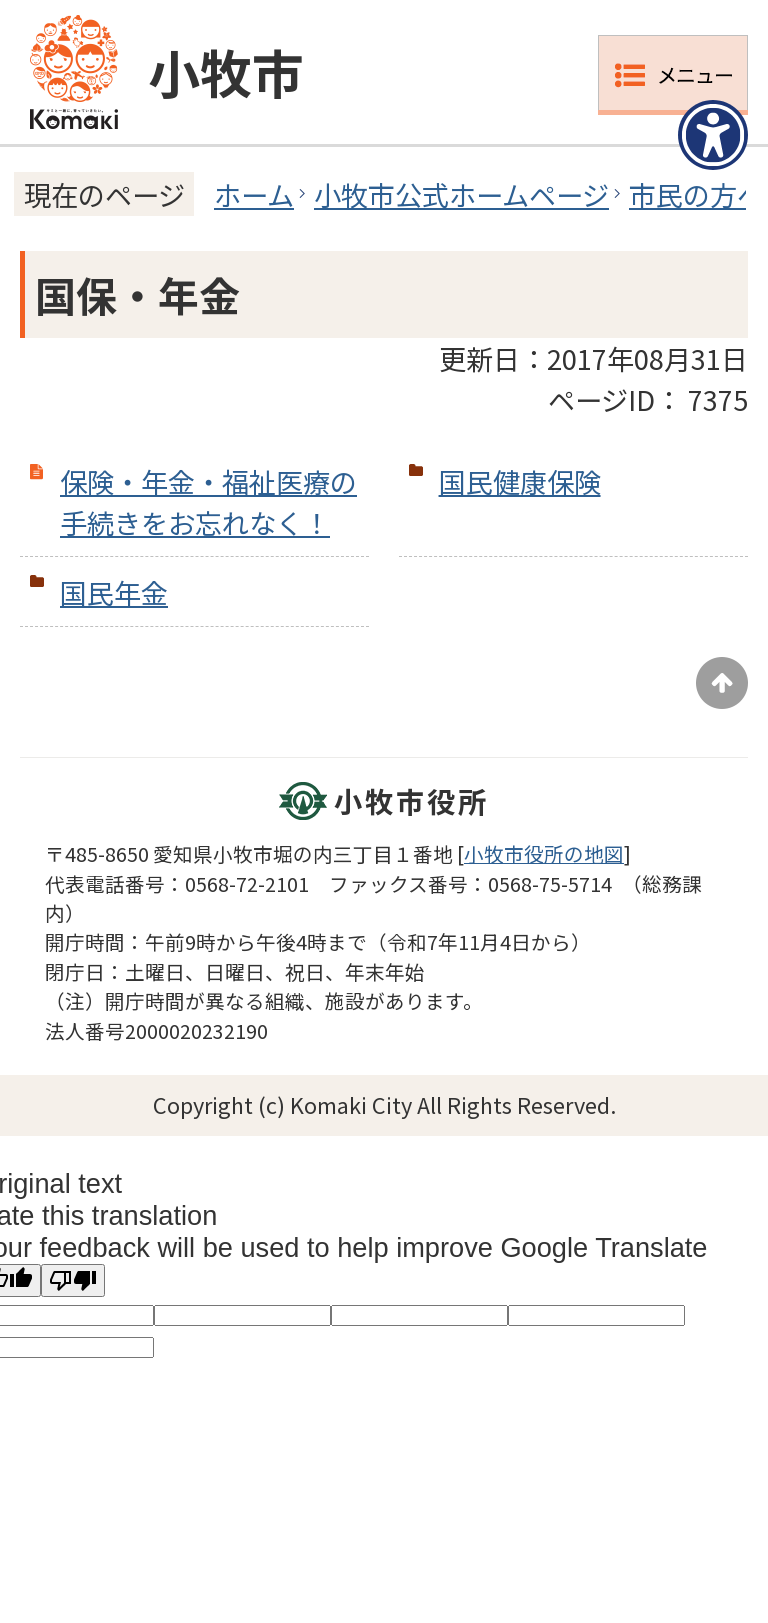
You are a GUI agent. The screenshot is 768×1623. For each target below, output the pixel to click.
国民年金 (114, 592)
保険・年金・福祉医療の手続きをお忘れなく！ (208, 501)
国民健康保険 (520, 481)
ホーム (254, 194)
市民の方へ (696, 194)
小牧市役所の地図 (544, 853)
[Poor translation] (73, 1280)
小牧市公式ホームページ (461, 194)
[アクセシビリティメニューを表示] (713, 135)
